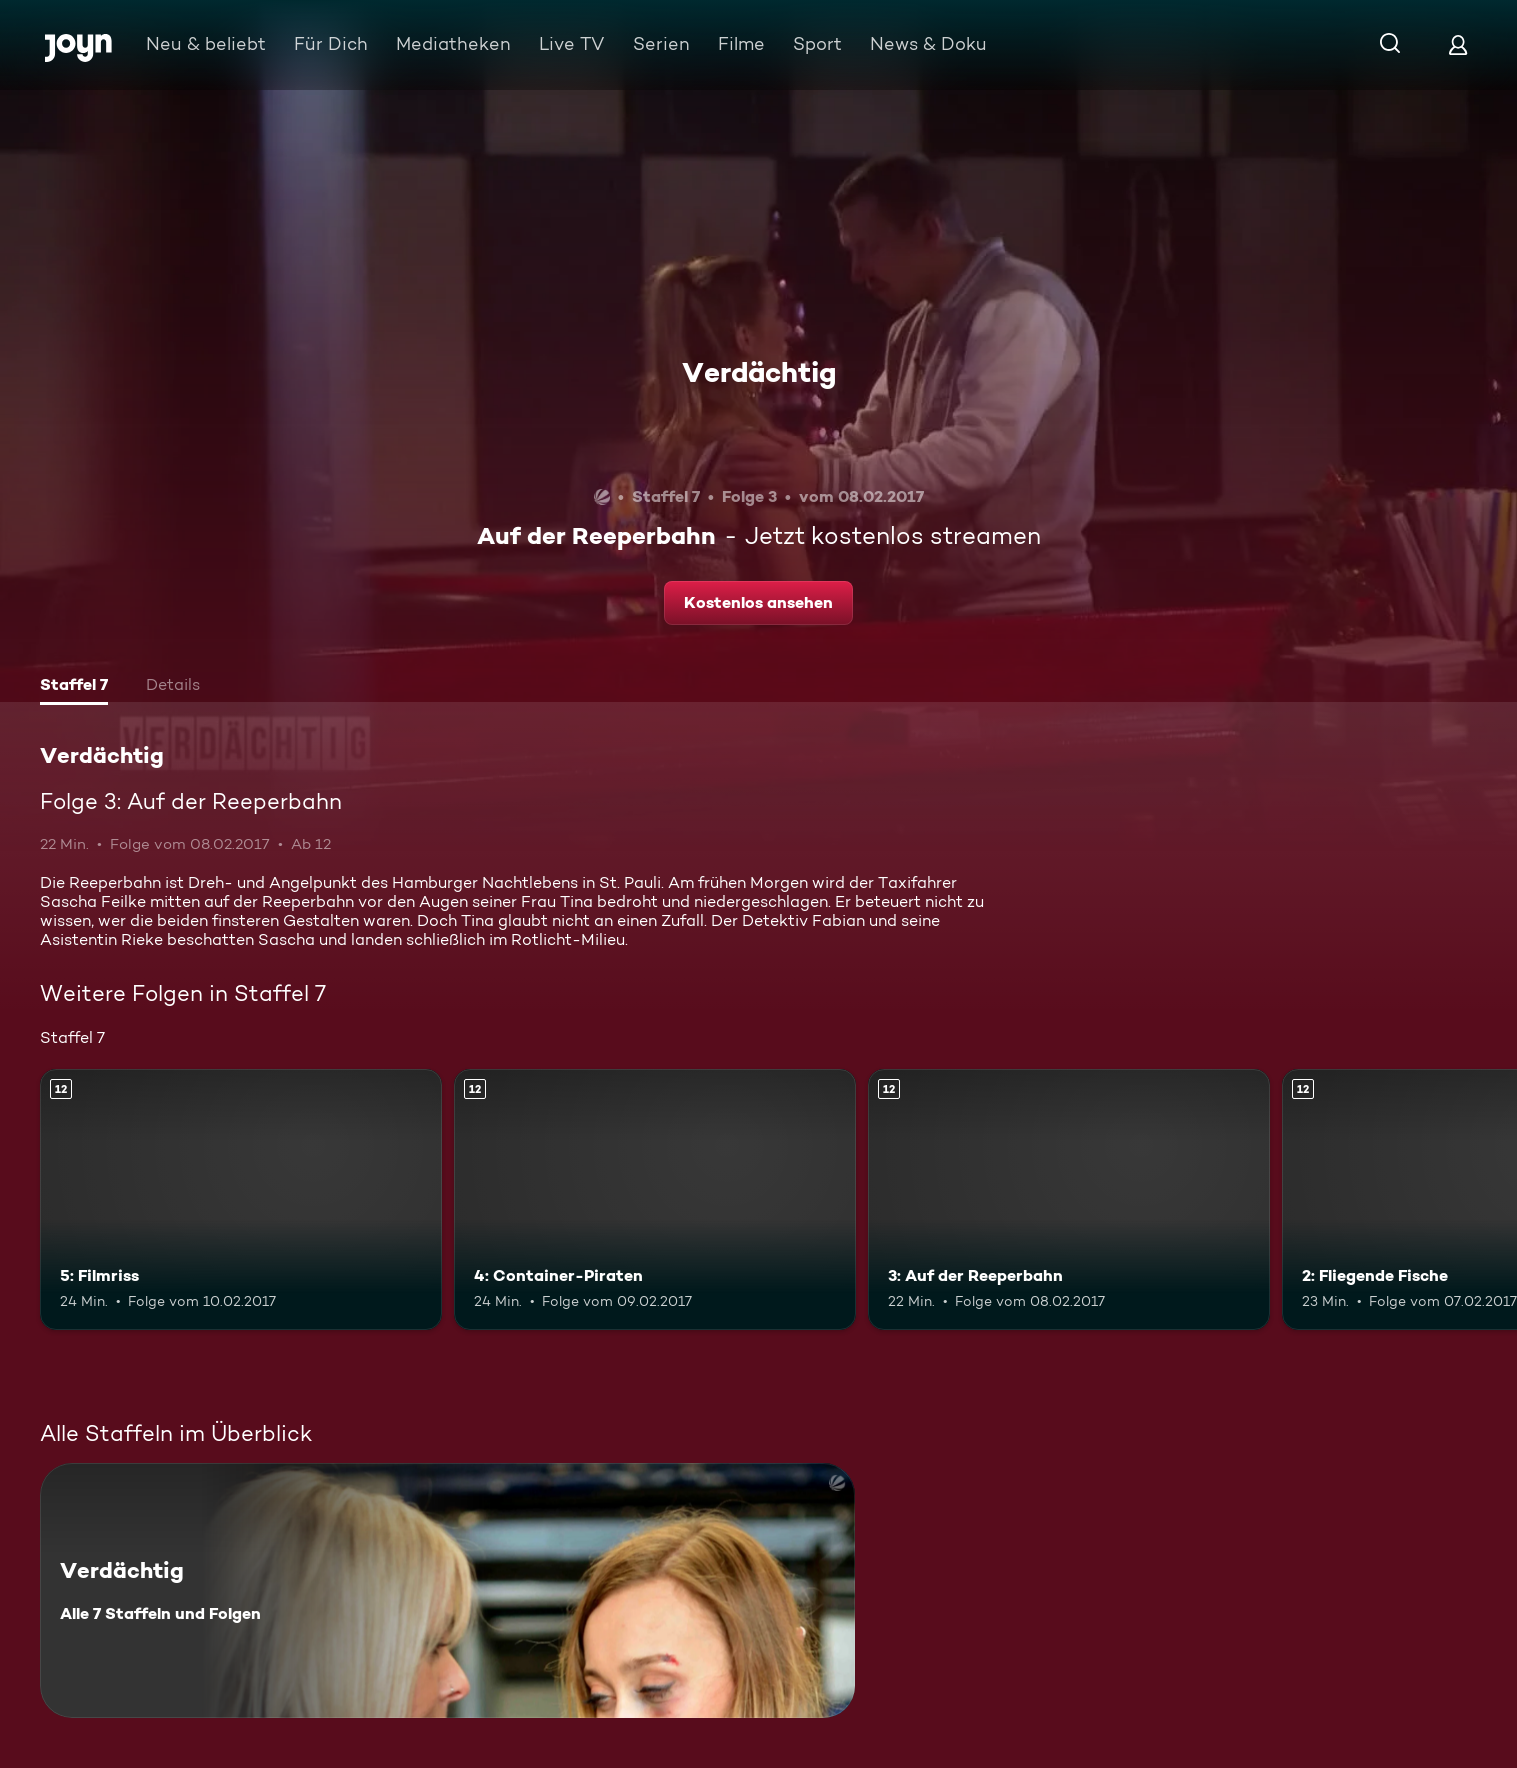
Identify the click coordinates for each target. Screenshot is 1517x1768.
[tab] (74, 687)
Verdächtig (759, 372)
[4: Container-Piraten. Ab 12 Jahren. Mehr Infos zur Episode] (655, 1199)
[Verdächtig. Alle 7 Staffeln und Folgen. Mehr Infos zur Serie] (447, 1590)
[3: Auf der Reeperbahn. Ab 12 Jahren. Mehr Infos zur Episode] (1069, 1199)
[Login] (1458, 44)
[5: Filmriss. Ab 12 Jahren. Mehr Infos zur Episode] (241, 1199)
